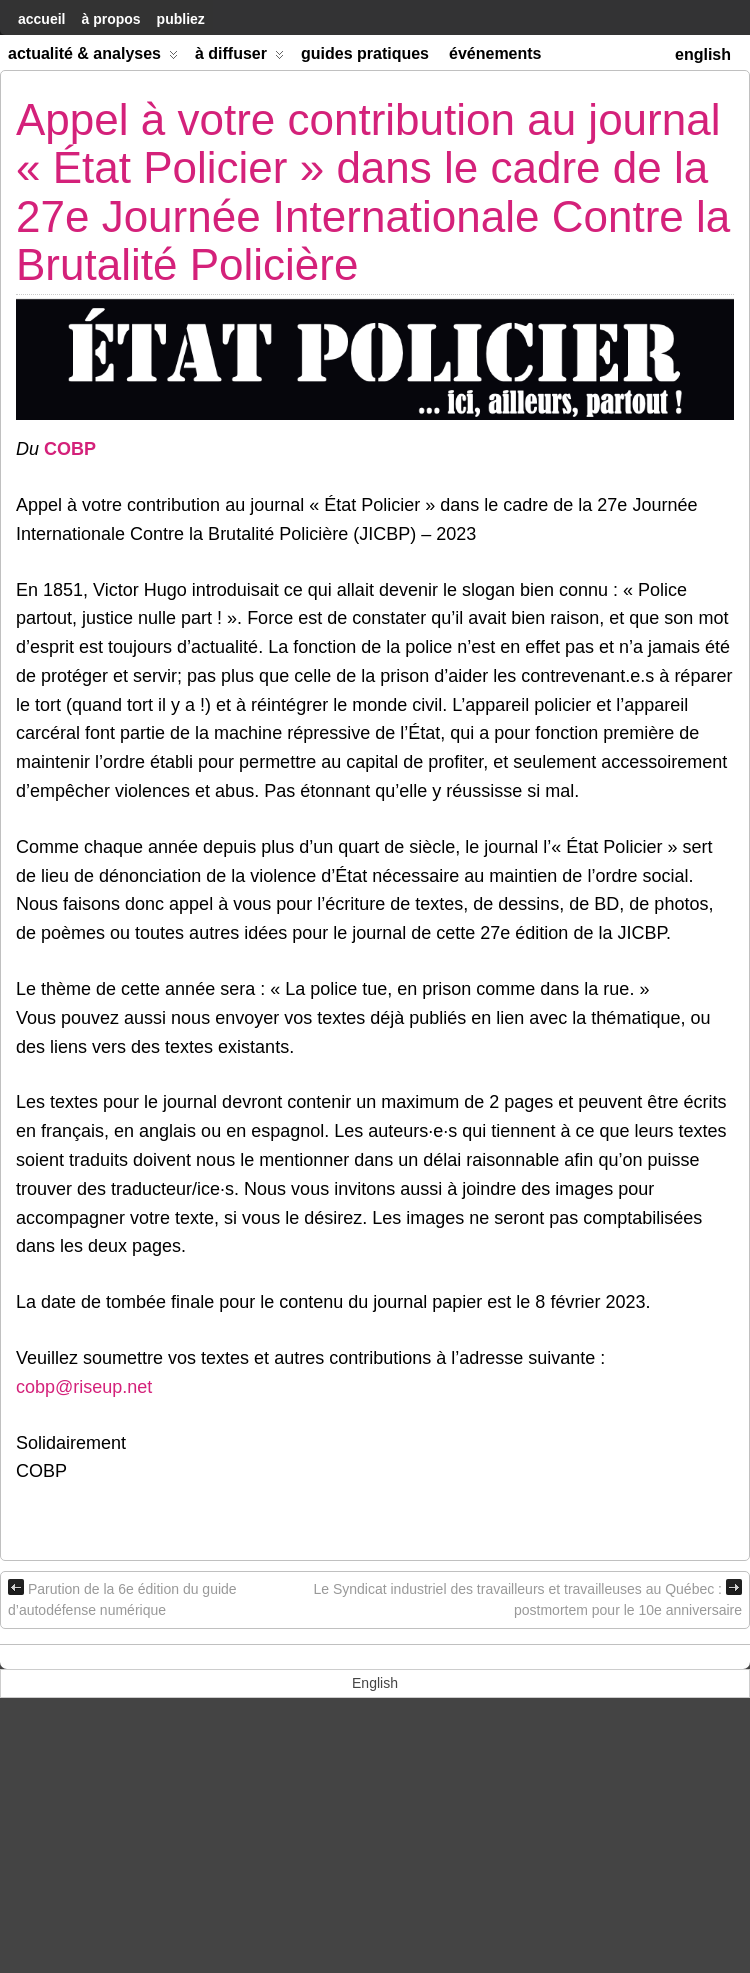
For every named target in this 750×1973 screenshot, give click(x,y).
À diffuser (239, 57)
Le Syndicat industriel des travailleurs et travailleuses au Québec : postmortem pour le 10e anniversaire (527, 1598)
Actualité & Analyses (93, 57)
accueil (41, 19)
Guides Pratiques (365, 53)
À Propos (110, 19)
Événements (495, 53)
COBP (70, 449)
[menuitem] (703, 52)
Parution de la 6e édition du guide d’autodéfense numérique (122, 1598)
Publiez (181, 19)
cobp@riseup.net (84, 1387)
